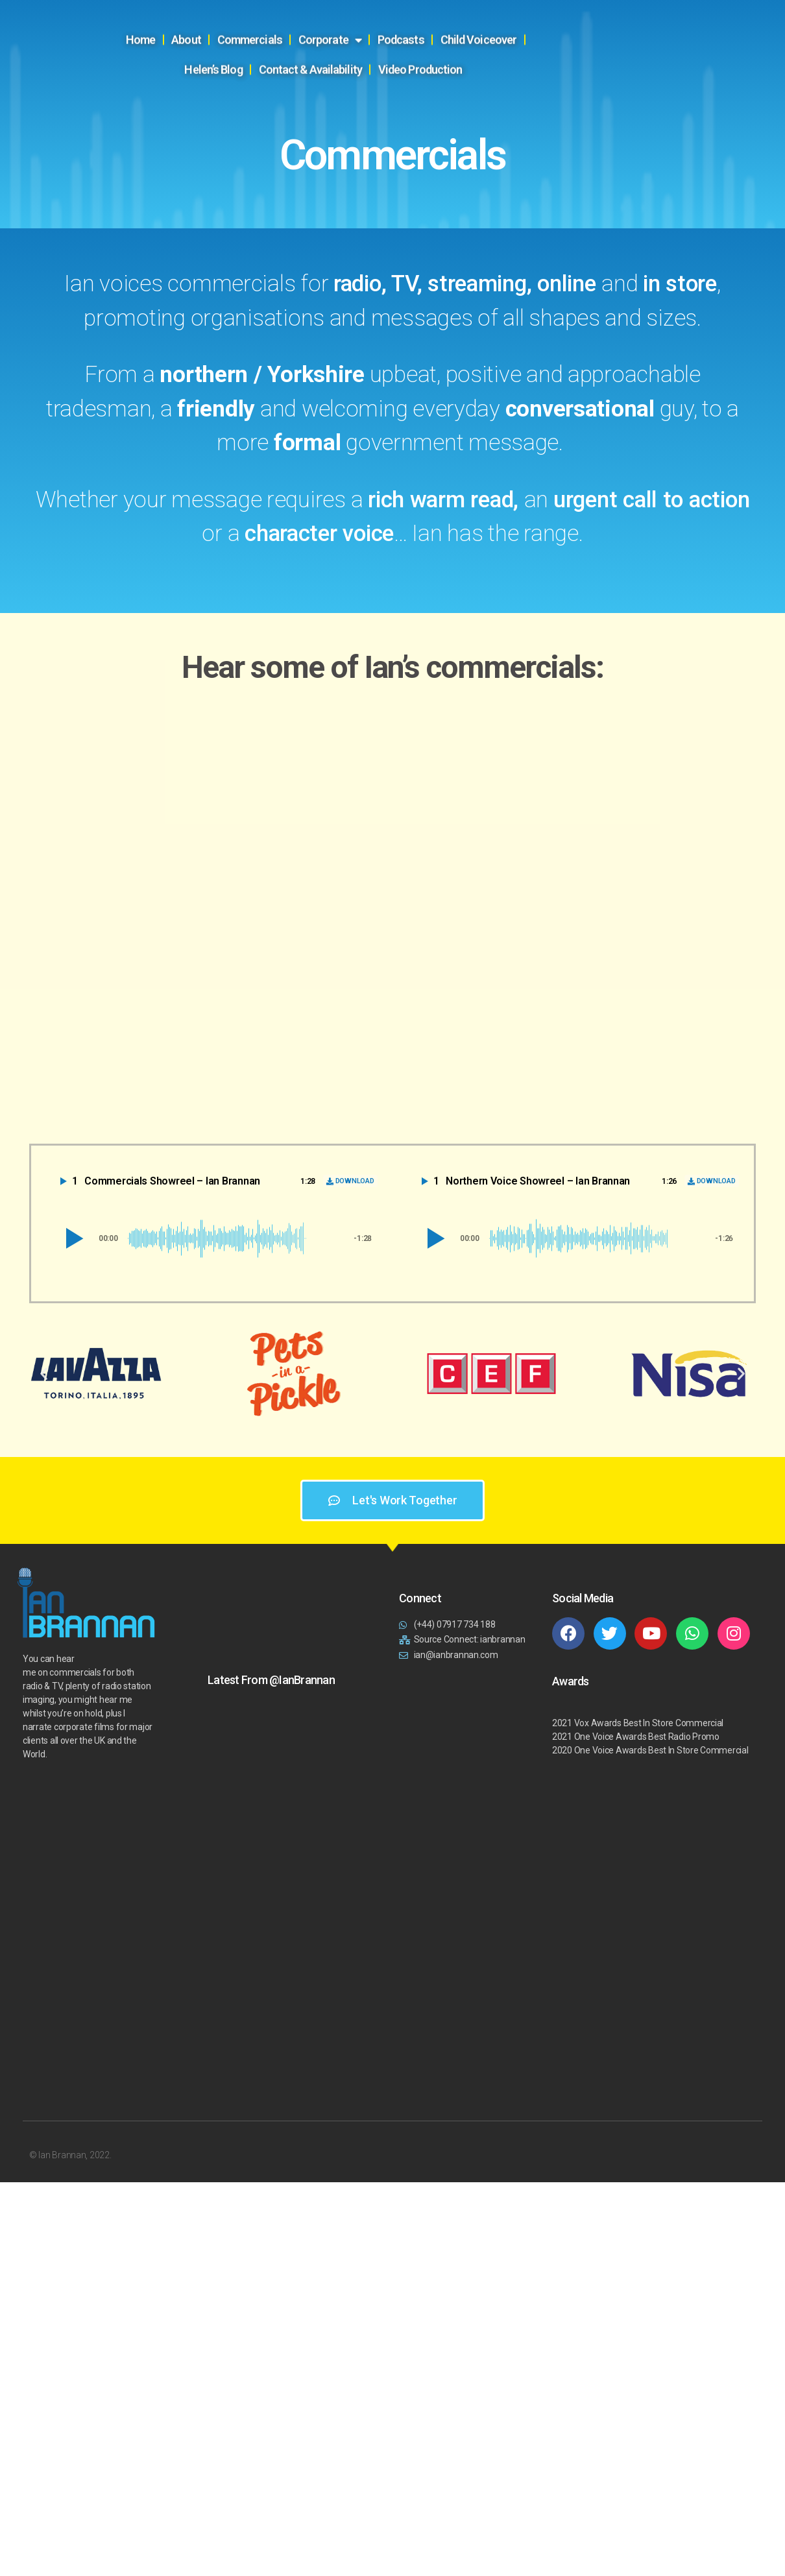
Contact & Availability (342, 47)
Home (172, 17)
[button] (72, 1238)
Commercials (282, 17)
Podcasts (433, 17)
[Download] (350, 1181)
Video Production (453, 47)
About (219, 17)
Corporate (362, 17)
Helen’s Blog (594, 17)
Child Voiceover (510, 17)
